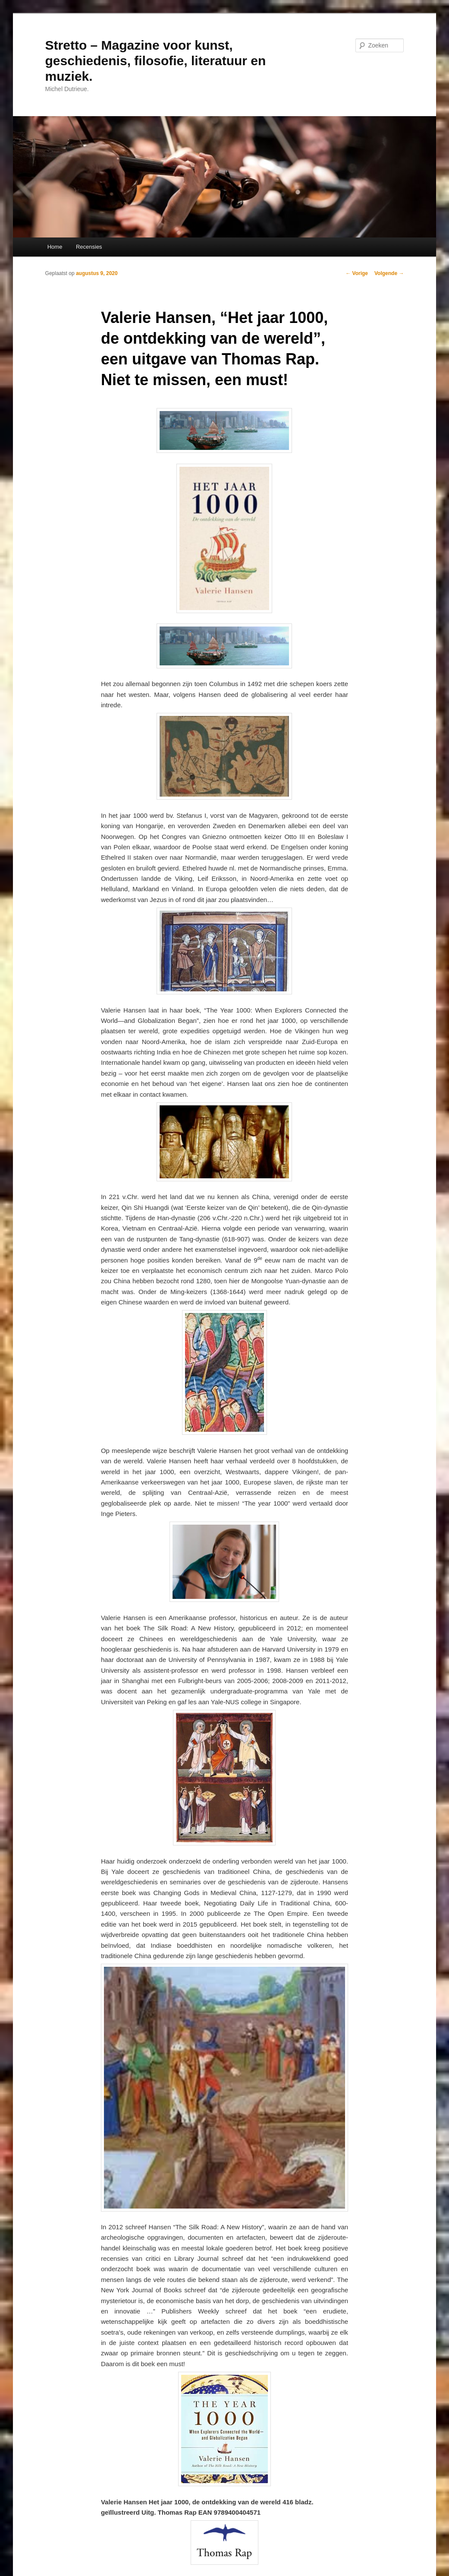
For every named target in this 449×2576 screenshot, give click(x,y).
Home (55, 247)
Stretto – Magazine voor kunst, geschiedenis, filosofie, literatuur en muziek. (155, 60)
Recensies (89, 247)
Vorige (356, 273)
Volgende (389, 273)
